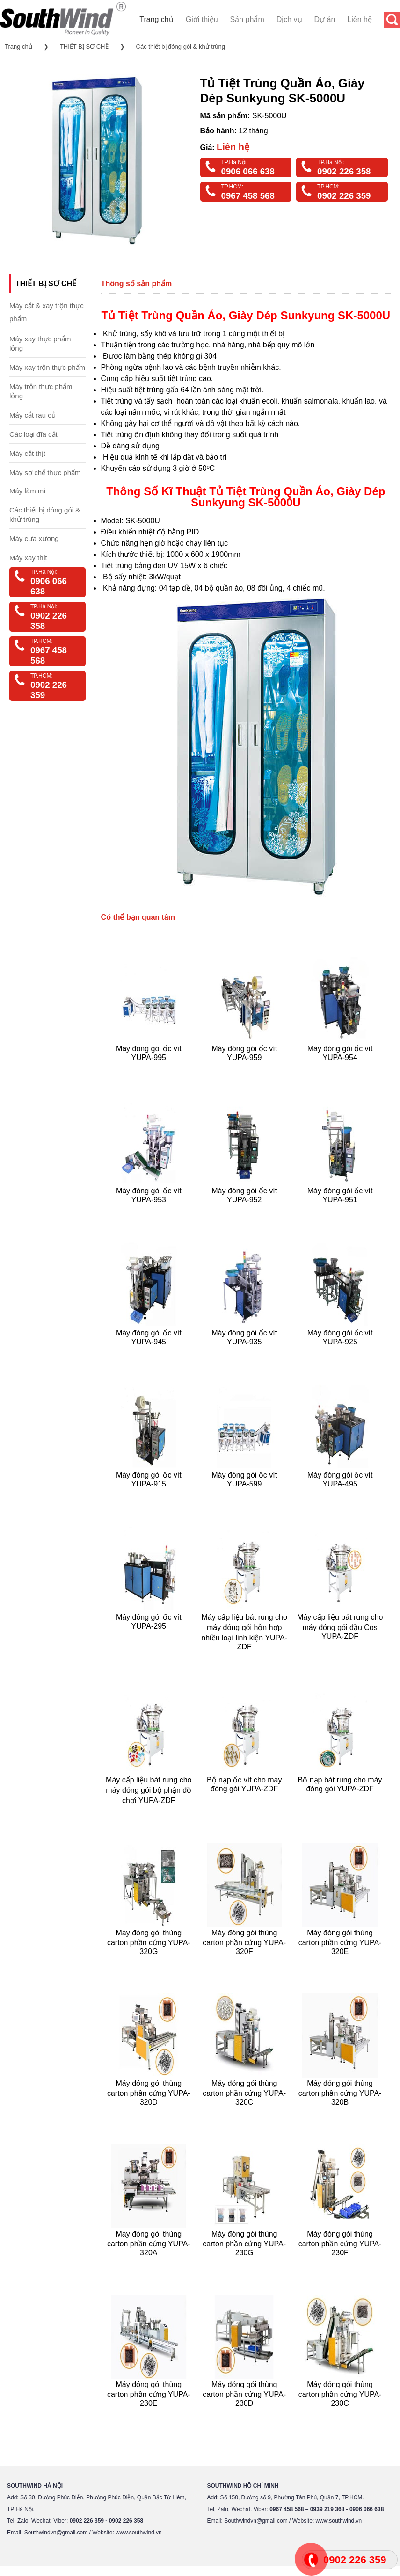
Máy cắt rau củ (32, 415)
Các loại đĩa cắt (33, 434)
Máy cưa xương (34, 538)
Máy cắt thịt (27, 453)
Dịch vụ (289, 19)
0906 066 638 (248, 171)
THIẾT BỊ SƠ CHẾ (84, 46)
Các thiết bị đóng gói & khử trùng (180, 46)
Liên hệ (359, 19)
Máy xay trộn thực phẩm (47, 367)
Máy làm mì (27, 491)
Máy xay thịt (28, 558)
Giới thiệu (202, 19)
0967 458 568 (248, 196)
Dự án (324, 19)
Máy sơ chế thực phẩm (45, 472)
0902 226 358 (344, 171)
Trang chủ (156, 19)
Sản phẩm (247, 19)
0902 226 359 (344, 196)
